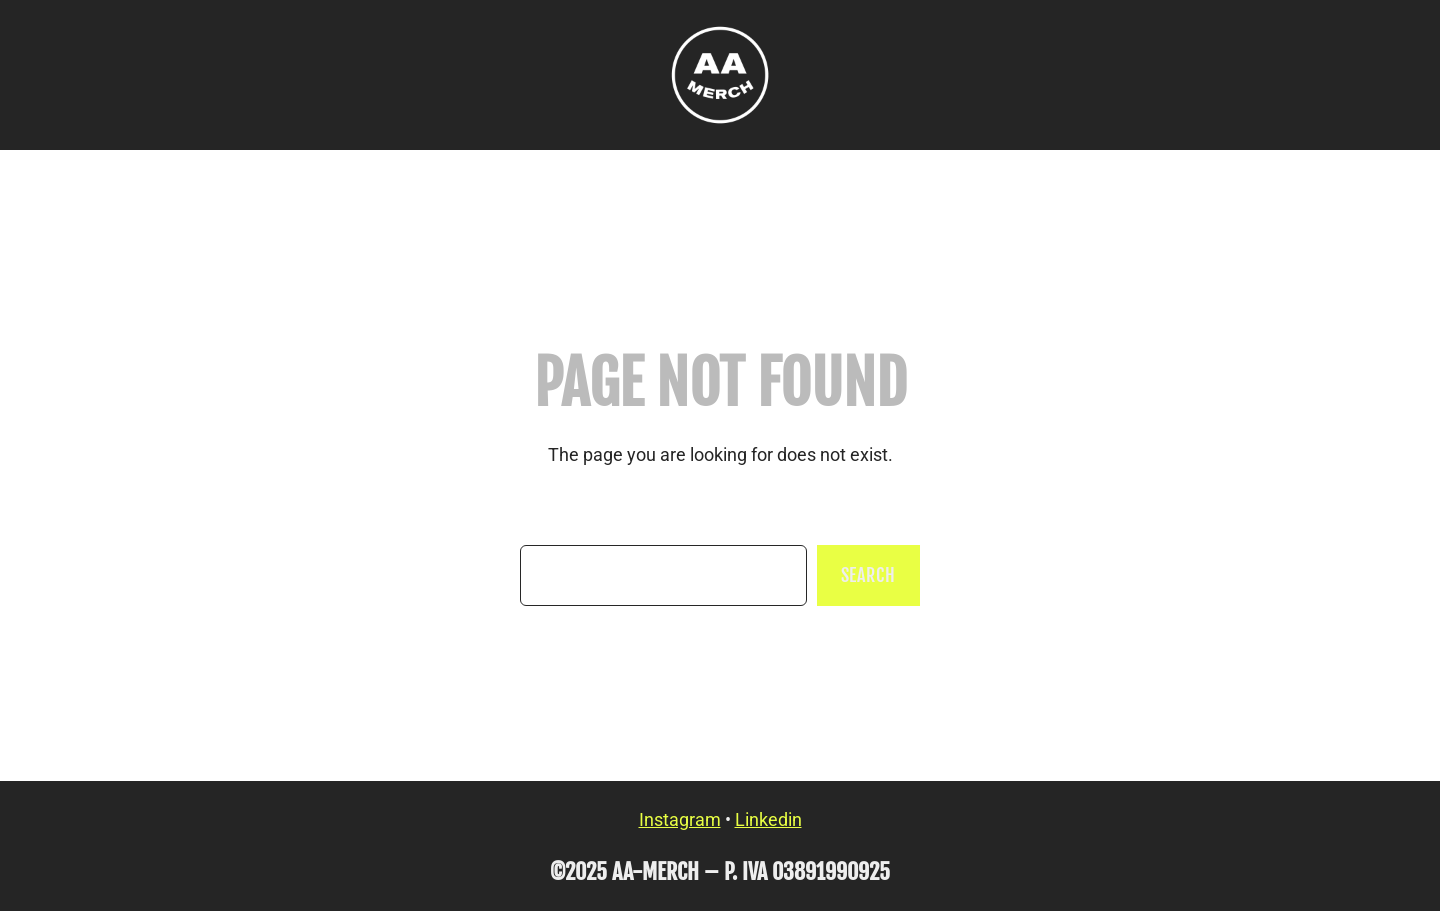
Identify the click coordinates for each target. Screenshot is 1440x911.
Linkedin (768, 819)
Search (868, 575)
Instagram (680, 819)
